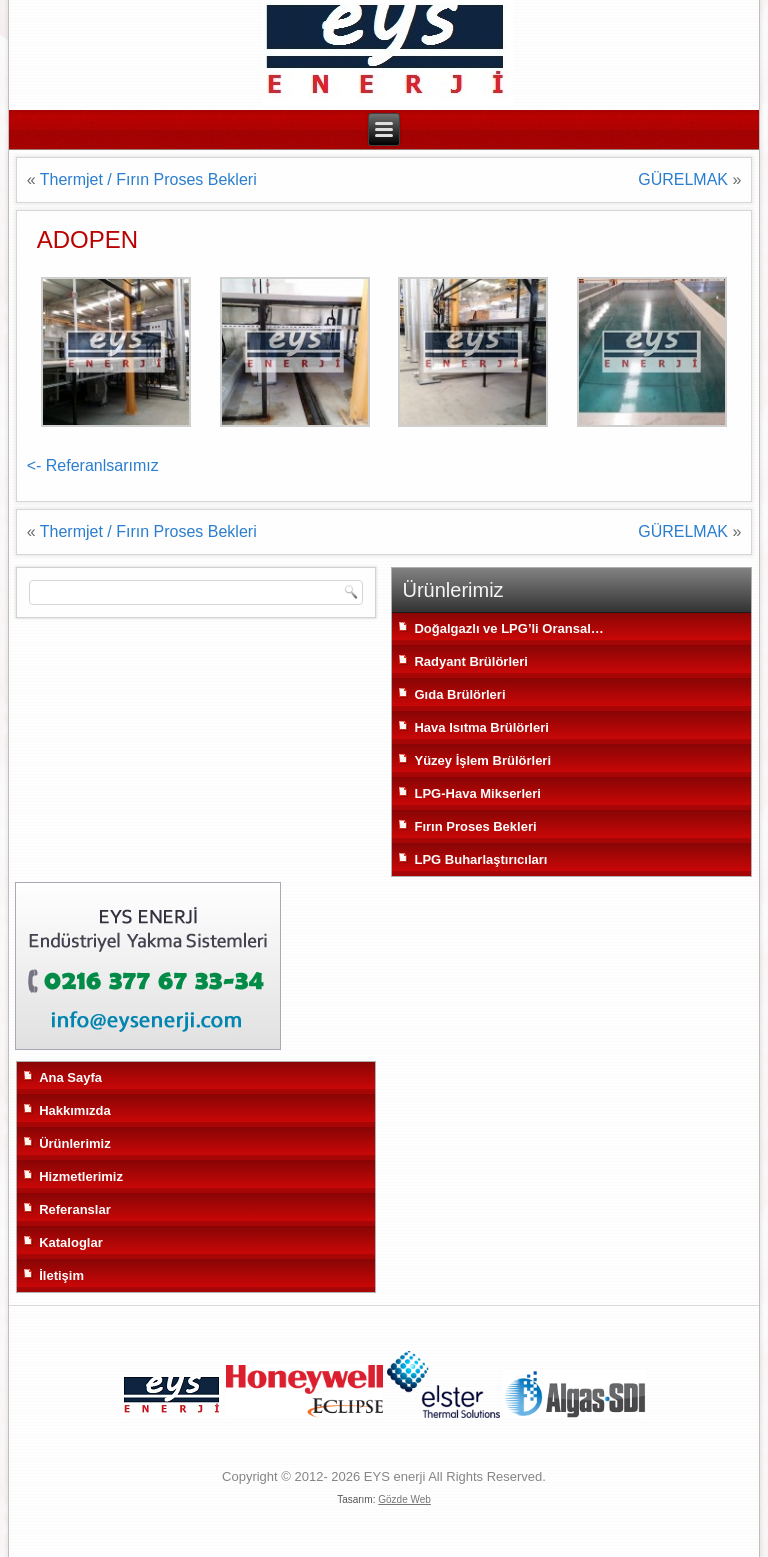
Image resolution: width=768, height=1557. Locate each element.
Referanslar (75, 1209)
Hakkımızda (75, 1110)
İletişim (61, 1275)
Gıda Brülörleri (459, 694)
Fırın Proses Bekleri (475, 826)
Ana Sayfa (70, 1077)
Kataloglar (71, 1242)
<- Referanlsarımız (93, 465)
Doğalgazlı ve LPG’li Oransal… (508, 628)
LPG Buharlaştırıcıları (480, 859)
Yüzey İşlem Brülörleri (482, 760)
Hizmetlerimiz (81, 1176)
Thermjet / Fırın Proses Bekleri (148, 179)
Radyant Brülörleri (470, 661)
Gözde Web (404, 1499)
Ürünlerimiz (75, 1143)
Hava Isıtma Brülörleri (481, 727)
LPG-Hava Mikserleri (477, 793)
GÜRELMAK (683, 179)
